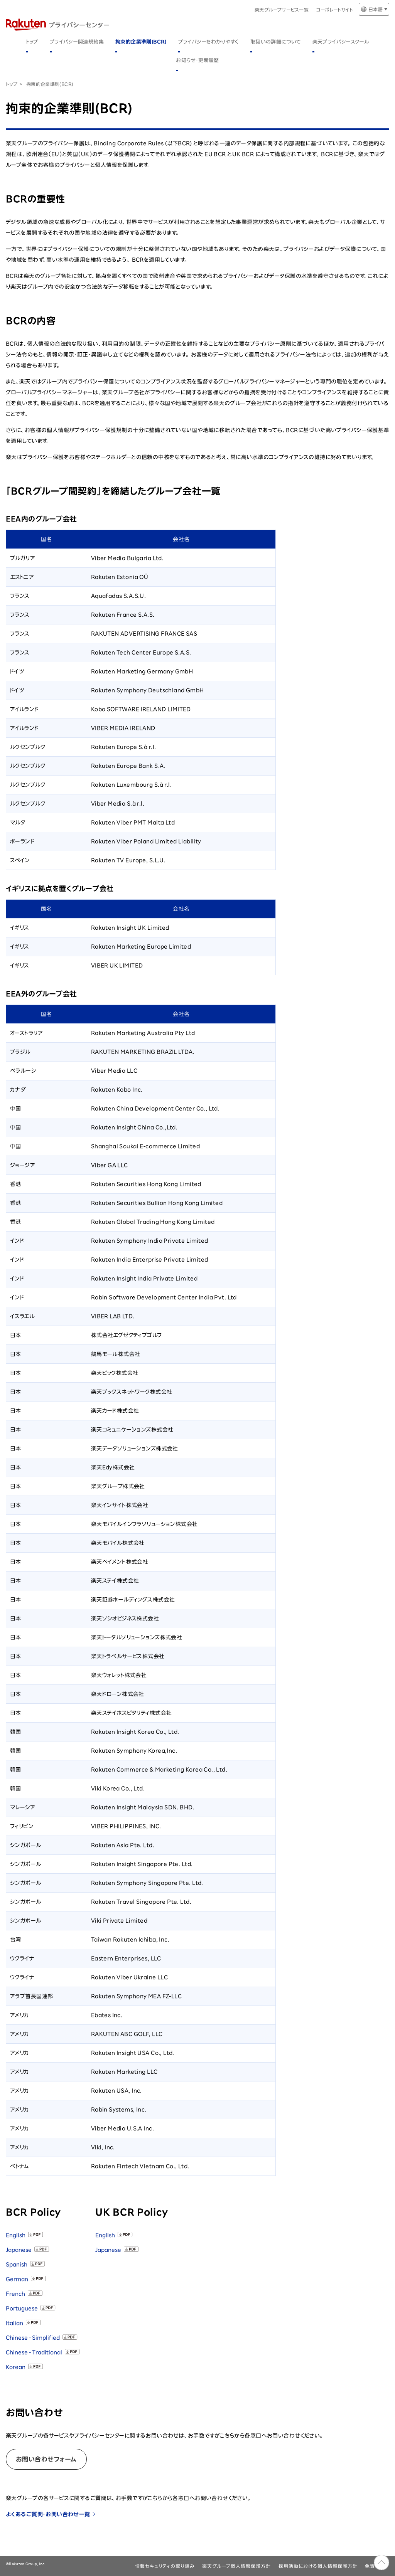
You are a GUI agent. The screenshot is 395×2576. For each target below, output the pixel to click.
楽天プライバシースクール (341, 41)
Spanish (16, 2264)
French (15, 2294)
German (17, 2279)
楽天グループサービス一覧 (282, 9)
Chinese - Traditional (34, 2352)
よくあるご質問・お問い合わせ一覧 (48, 2514)
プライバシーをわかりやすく (208, 41)
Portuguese (22, 2308)
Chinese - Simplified (33, 2337)
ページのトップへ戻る (381, 2562)
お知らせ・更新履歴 (197, 60)
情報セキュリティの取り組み (165, 2566)
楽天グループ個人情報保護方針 (236, 2566)
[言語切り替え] (374, 9)
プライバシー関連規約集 (77, 41)
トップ (32, 41)
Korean (15, 2367)
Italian (14, 2323)
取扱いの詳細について (275, 41)
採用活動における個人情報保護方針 (318, 2566)
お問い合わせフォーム (46, 2459)
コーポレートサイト (334, 9)
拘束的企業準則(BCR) (141, 41)
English (15, 2235)
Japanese (19, 2250)
